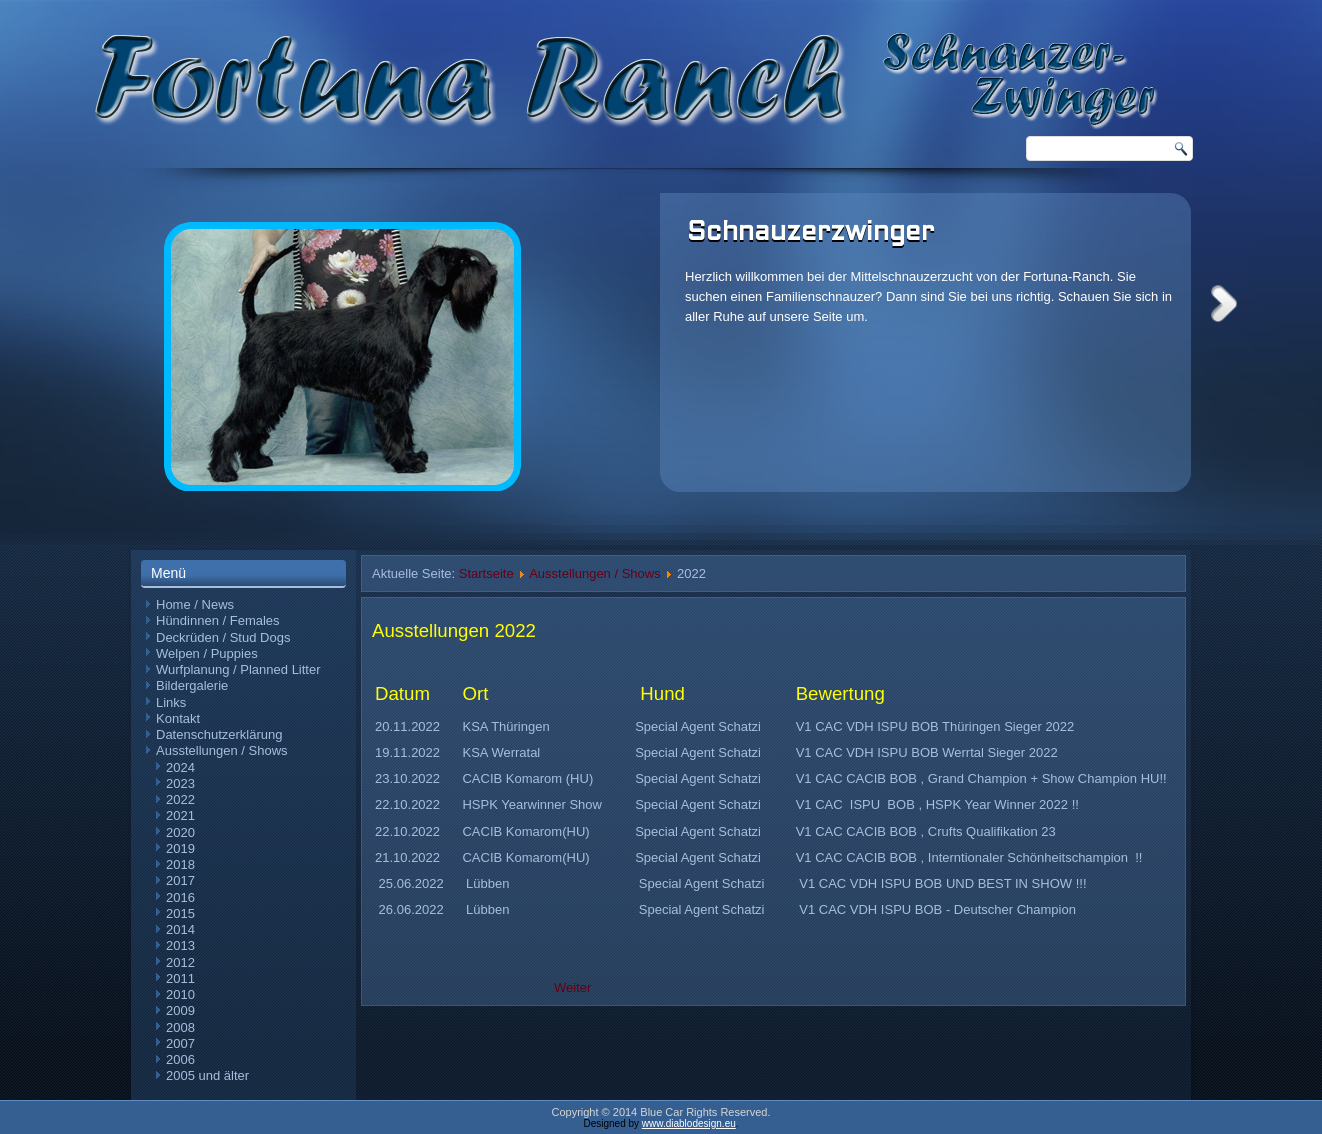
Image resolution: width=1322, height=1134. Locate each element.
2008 (180, 1027)
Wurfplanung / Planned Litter (238, 669)
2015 (180, 913)
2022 (180, 799)
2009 (180, 1010)
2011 (180, 978)
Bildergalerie (192, 685)
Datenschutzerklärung (219, 734)
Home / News (195, 604)
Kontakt (178, 718)
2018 (180, 864)
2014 (180, 929)
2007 (180, 1043)
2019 (180, 848)
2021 (180, 815)
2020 (180, 832)
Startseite (486, 573)
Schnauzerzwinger (810, 233)
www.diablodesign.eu (689, 1123)
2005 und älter (207, 1075)
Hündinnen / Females (218, 620)
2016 (180, 897)
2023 (180, 783)
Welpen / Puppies (207, 653)
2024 (180, 767)
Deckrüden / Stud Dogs (223, 637)
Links (171, 702)
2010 (180, 994)
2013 (180, 945)
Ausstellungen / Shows (222, 750)
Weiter (572, 987)
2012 (180, 962)
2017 (180, 880)
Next (1224, 303)
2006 (180, 1059)
